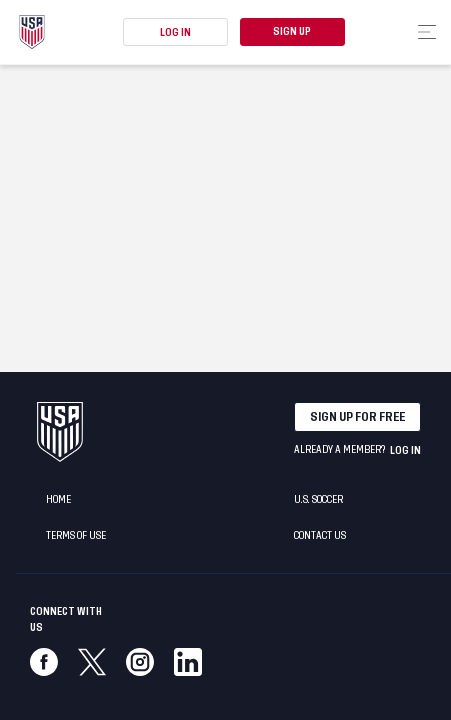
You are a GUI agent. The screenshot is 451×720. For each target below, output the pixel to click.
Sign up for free (357, 417)
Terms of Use (76, 536)
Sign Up (292, 32)
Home (58, 500)
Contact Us (320, 536)
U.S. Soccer (318, 500)
